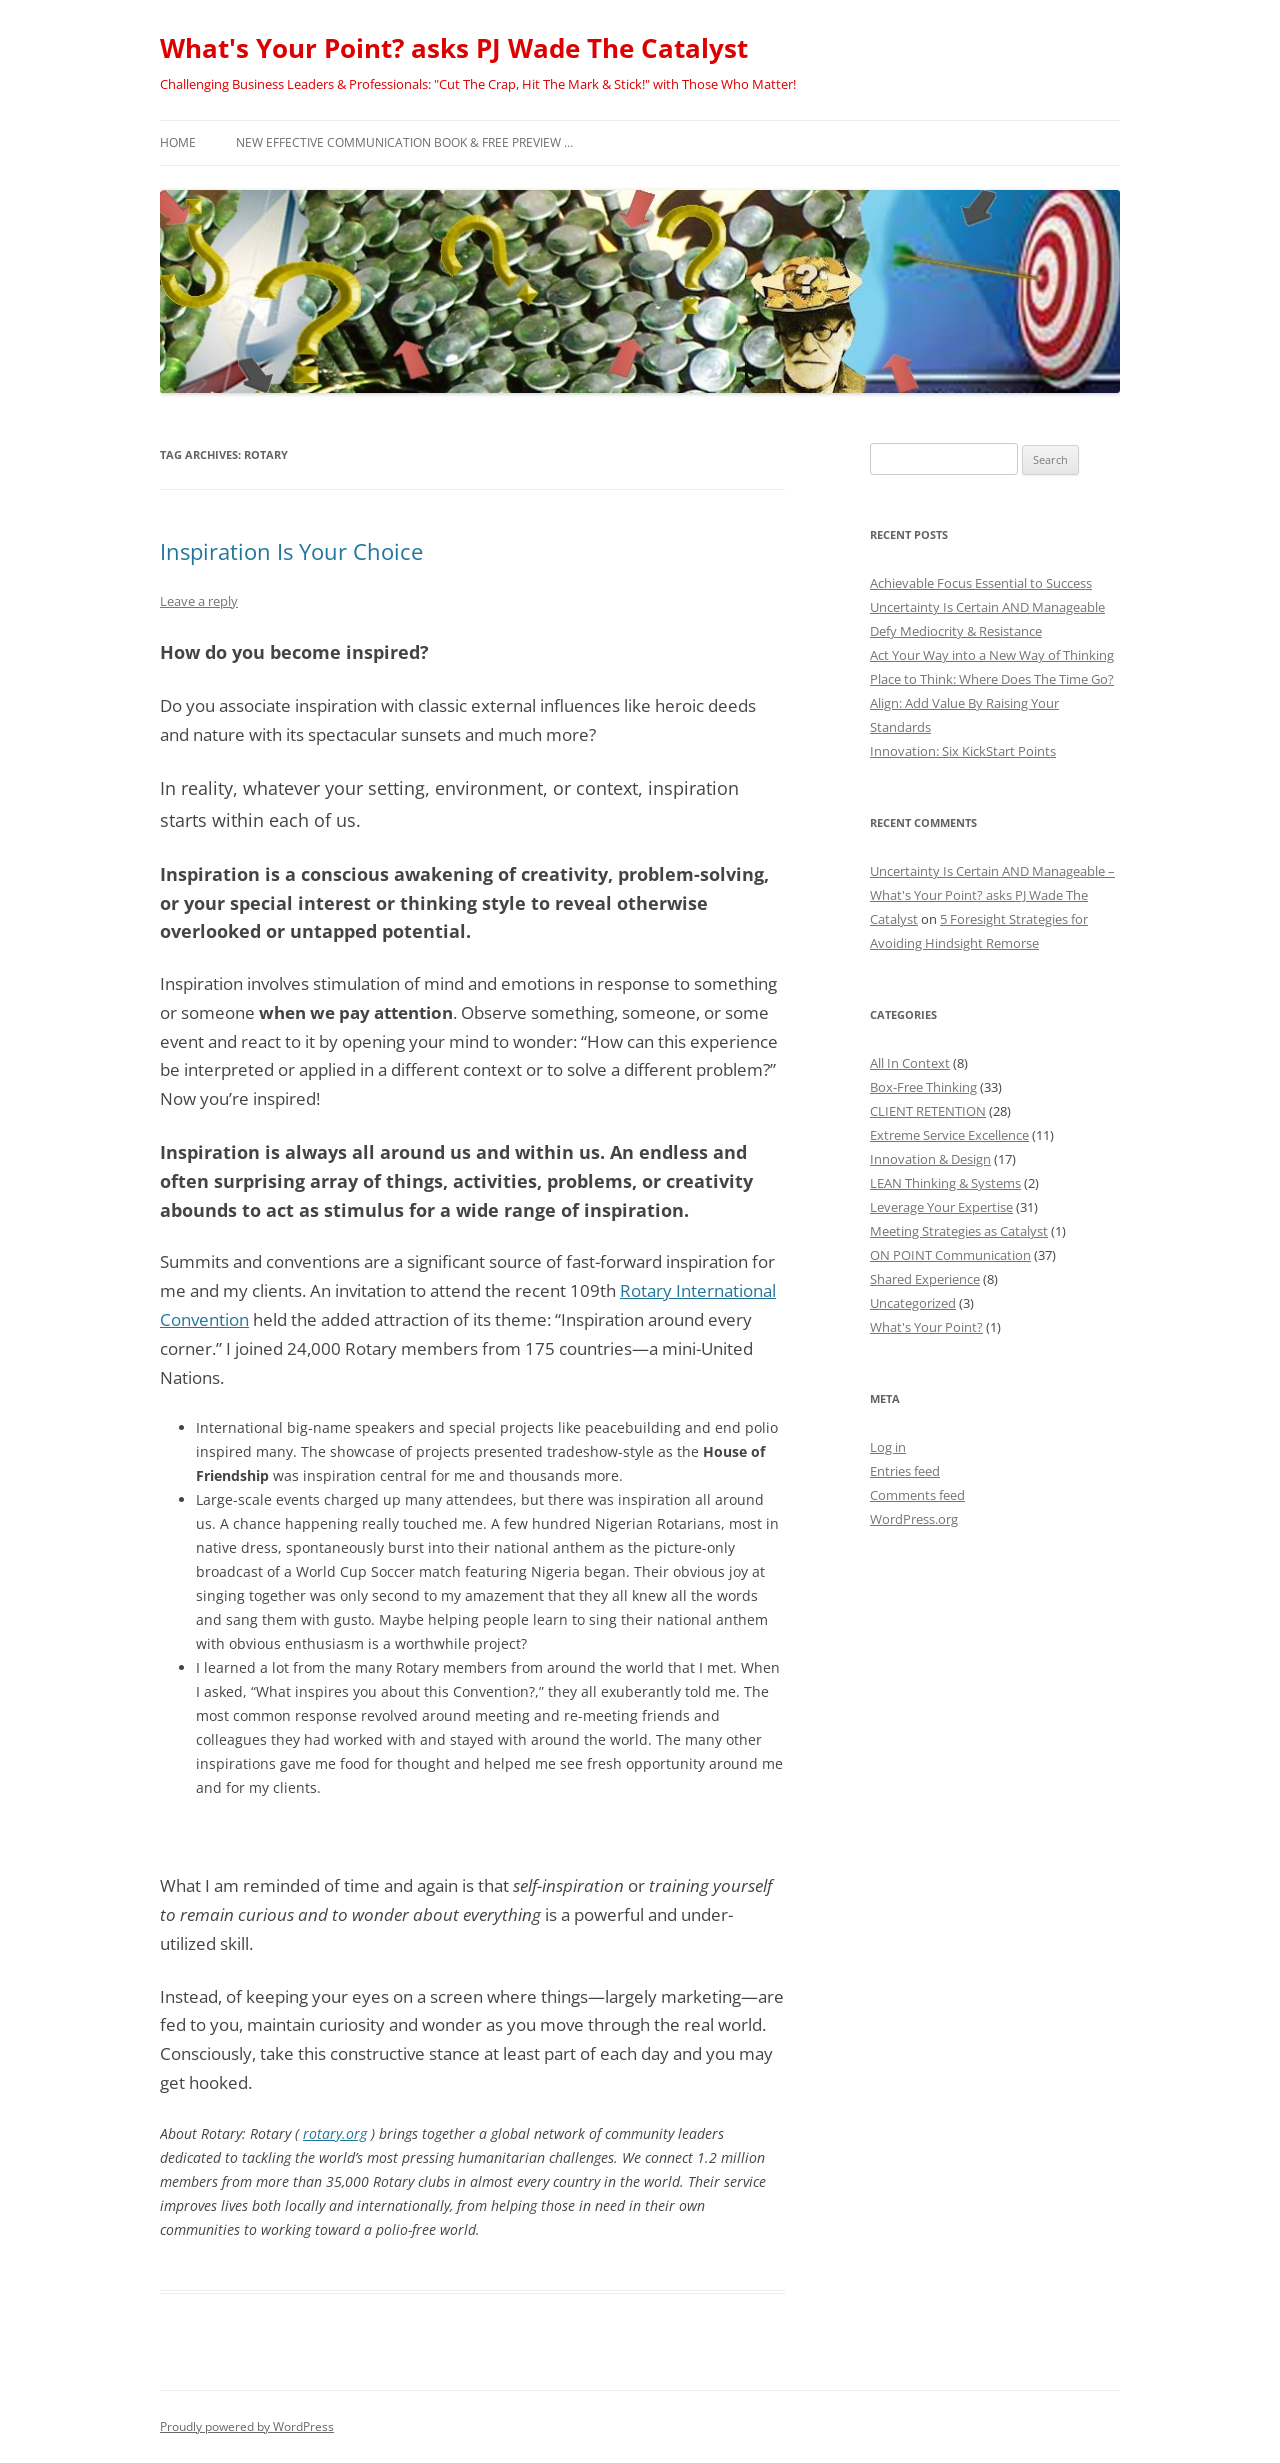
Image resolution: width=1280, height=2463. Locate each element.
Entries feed (905, 1471)
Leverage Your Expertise (941, 1207)
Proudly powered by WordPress (247, 2426)
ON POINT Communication (950, 1255)
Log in (888, 1447)
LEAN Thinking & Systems (945, 1183)
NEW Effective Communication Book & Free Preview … (404, 142)
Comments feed (917, 1495)
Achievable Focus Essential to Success (981, 583)
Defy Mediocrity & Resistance (956, 631)
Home (178, 142)
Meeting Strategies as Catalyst (959, 1231)
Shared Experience (925, 1279)
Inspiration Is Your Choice (291, 551)
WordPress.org (914, 1519)
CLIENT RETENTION (928, 1111)
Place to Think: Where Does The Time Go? (992, 679)
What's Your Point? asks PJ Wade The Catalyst (454, 48)
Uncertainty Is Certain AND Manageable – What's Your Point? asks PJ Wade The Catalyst (992, 895)
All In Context (910, 1063)
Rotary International (698, 1290)
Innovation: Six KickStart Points (963, 751)
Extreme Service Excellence (949, 1135)
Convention (204, 1319)
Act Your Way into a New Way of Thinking (992, 655)
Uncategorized (913, 1303)
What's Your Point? (926, 1327)
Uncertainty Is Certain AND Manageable (987, 607)
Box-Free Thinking (923, 1087)
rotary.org (335, 2133)
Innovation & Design (930, 1159)
